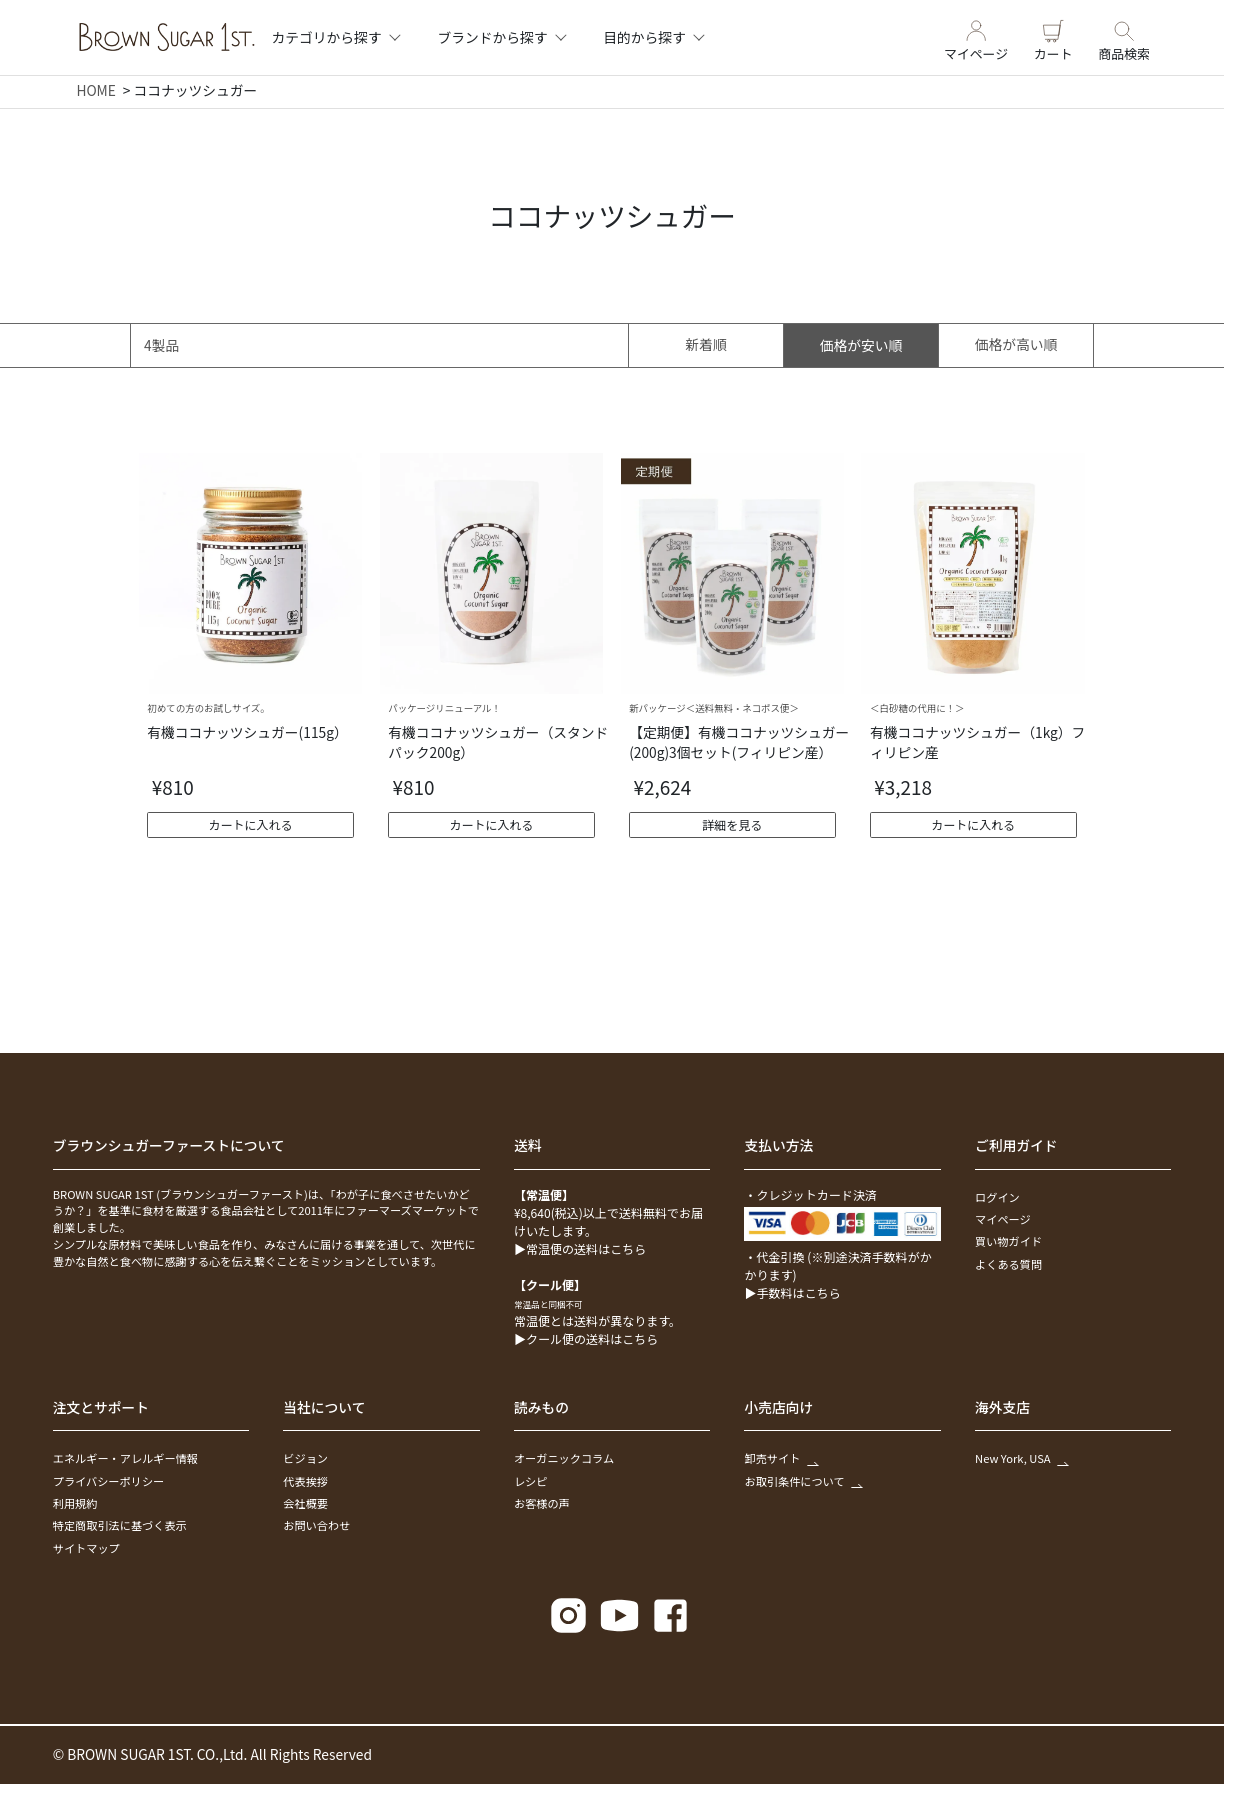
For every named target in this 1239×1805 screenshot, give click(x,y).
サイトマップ (86, 1548)
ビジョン (305, 1458)
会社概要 (305, 1503)
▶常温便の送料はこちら (580, 1248)
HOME (95, 90)
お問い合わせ (316, 1525)
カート (1053, 37)
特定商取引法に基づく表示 (120, 1525)
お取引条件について (802, 1481)
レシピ (531, 1481)
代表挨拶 (305, 1481)
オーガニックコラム (564, 1458)
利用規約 (75, 1503)
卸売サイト (780, 1458)
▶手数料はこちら (792, 1292)
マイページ (976, 37)
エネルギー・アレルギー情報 (125, 1458)
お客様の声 (542, 1503)
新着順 (706, 344)
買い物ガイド (1008, 1241)
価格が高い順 (1016, 344)
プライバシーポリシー (109, 1481)
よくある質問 (1008, 1264)
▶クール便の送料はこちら (586, 1338)
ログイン (997, 1197)
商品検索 (1124, 37)
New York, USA (1021, 1458)
